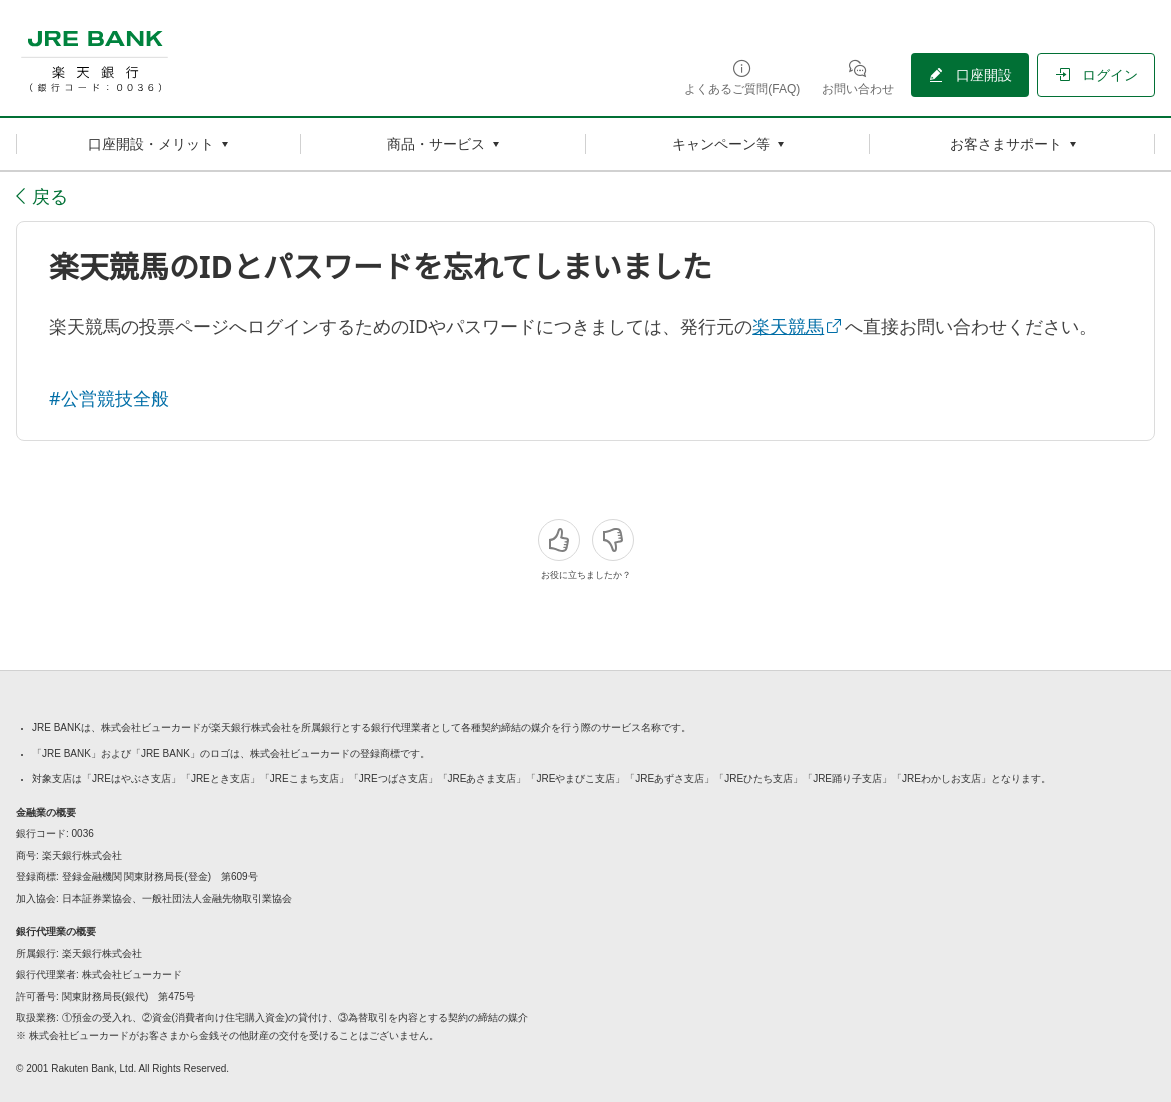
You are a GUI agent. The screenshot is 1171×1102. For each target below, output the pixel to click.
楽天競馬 (788, 326)
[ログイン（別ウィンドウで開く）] (1096, 75)
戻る (50, 196)
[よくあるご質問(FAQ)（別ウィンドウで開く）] (742, 76)
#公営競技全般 (109, 398)
